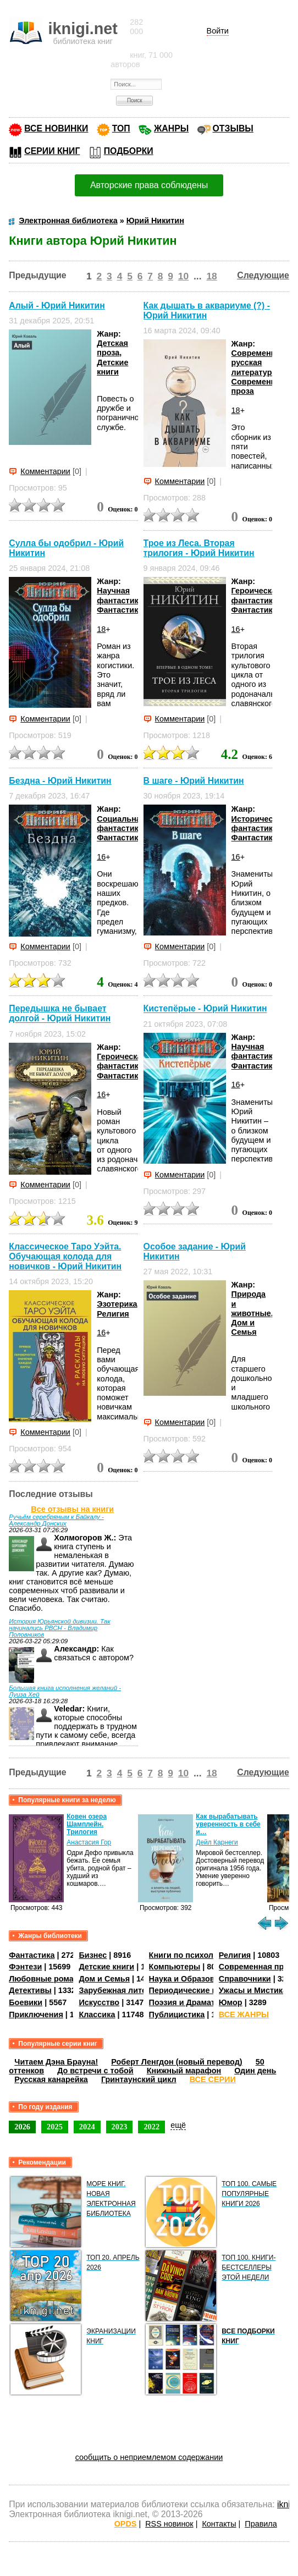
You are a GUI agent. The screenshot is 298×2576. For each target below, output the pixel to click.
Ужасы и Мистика (253, 1990)
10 (183, 276)
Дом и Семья (244, 1327)
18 (211, 276)
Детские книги (112, 367)
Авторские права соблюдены (149, 185)
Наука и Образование (191, 1978)
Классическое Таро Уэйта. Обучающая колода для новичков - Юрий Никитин (65, 1256)
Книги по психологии (190, 1955)
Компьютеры (175, 1966)
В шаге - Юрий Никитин (194, 780)
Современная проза (258, 1966)
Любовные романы (47, 1978)
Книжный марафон (184, 2070)
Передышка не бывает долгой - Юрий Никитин (60, 1013)
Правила (261, 2523)
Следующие (263, 275)
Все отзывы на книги (72, 1509)
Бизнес (93, 1955)
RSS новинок (169, 2523)
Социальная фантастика (121, 823)
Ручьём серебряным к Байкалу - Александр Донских (56, 1520)
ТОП (121, 128)
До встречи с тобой (95, 2070)
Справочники (245, 1978)
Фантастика (119, 610)
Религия (113, 1313)
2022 (151, 2126)
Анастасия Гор (89, 1842)
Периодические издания (197, 1990)
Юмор (230, 2002)
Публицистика (177, 2014)
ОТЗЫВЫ (233, 128)
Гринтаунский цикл (138, 2079)
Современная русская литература (258, 363)
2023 (120, 2126)
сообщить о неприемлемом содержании (149, 2457)
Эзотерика (117, 1304)
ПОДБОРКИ (128, 151)
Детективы (30, 1990)
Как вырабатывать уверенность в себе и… (228, 1824)
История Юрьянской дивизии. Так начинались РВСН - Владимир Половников (59, 1628)
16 (235, 629)
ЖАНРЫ (171, 128)
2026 (22, 2126)
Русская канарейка (51, 2079)
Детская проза (112, 348)
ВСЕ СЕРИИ (213, 2079)
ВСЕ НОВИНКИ (56, 128)
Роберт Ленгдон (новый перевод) (176, 2061)
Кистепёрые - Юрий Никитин (205, 1009)
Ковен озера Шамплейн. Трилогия (87, 1824)
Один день (255, 2070)
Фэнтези (25, 1966)
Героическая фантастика (256, 595)
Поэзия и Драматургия (193, 2002)
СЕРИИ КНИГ (52, 151)
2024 (87, 2126)
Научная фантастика (119, 595)
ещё (178, 2125)
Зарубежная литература (126, 1990)
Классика (97, 2014)
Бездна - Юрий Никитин (60, 780)
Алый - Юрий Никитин (57, 305)
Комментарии (45, 471)
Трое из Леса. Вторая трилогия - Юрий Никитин (199, 548)
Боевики (25, 2002)
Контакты (219, 2523)
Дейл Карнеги (217, 1842)
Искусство (99, 2002)
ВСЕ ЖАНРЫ (244, 2014)
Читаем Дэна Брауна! (56, 2061)
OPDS (125, 2523)
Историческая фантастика (258, 823)
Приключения (36, 2014)
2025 (55, 2126)
